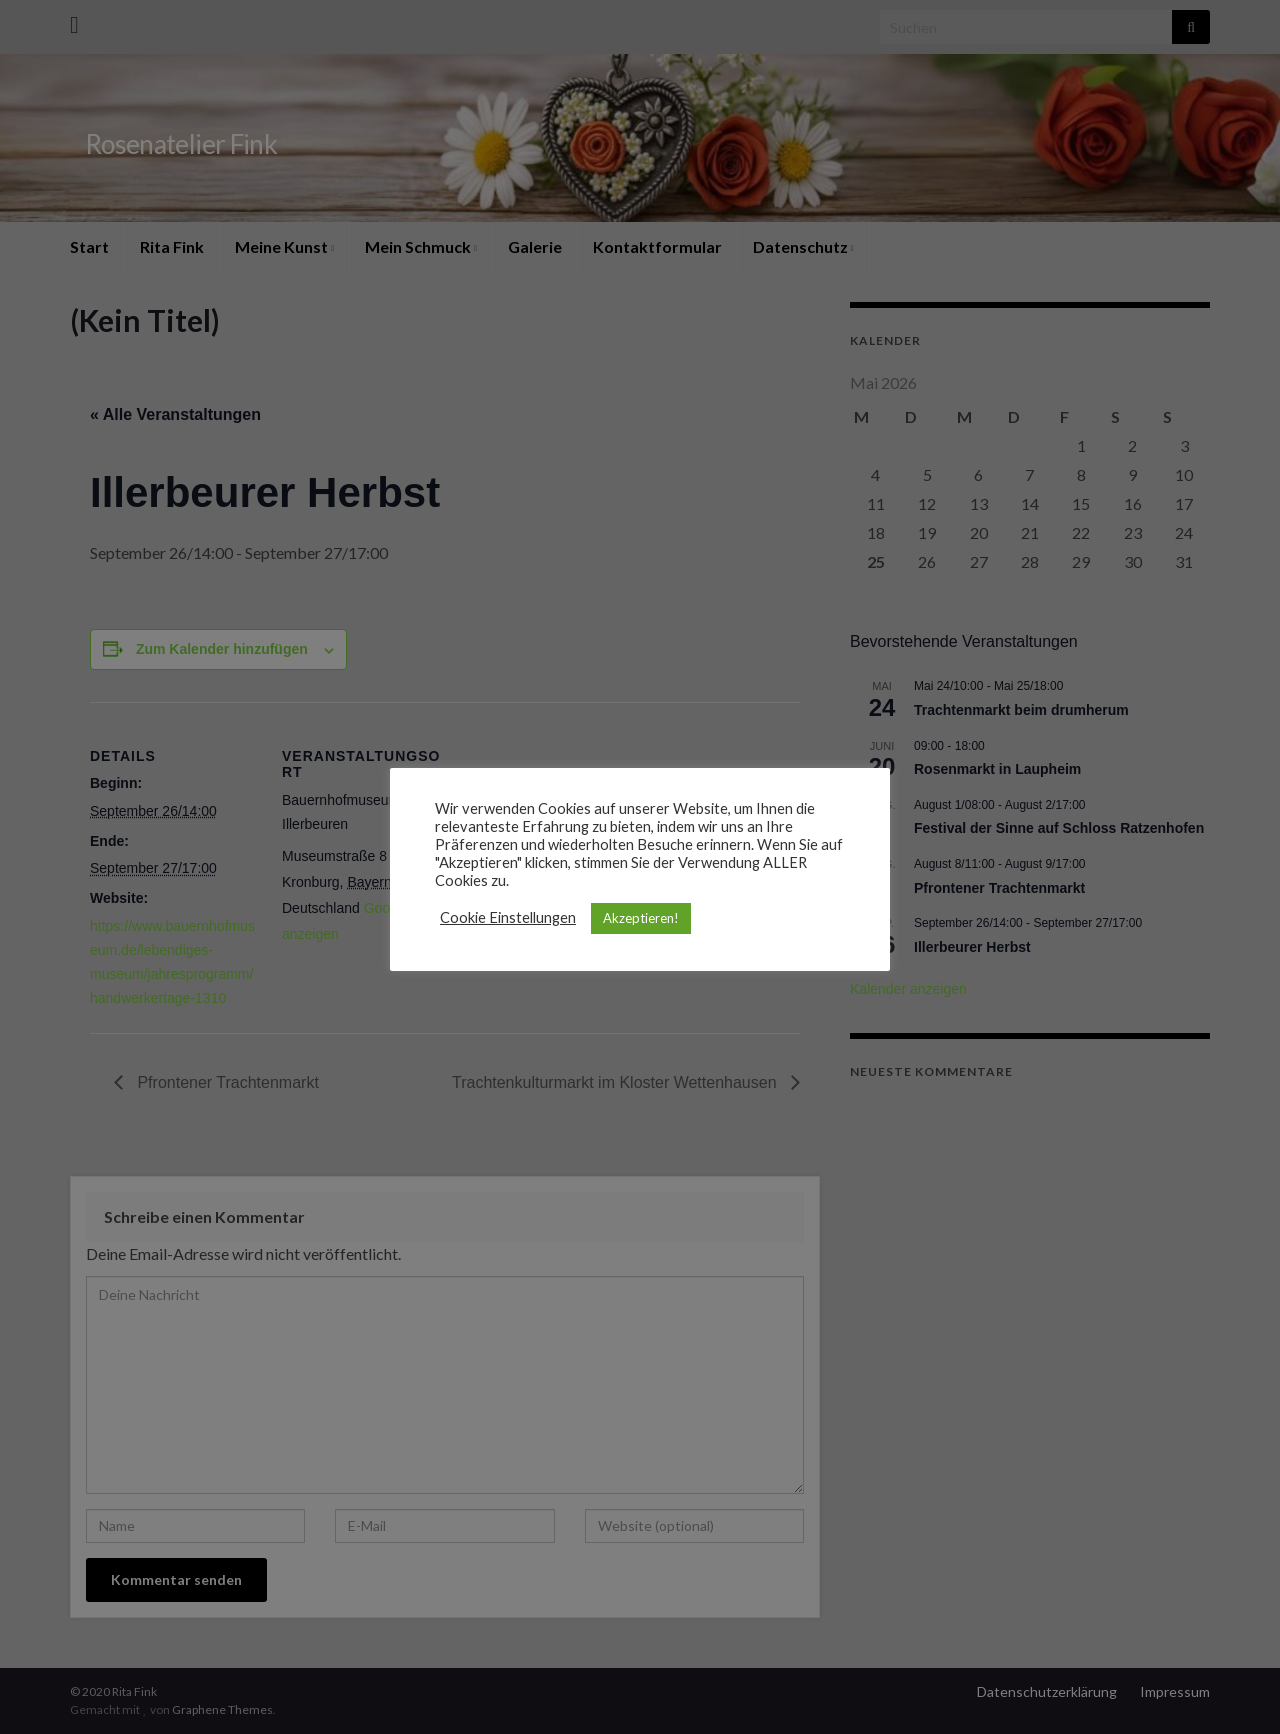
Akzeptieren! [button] (641, 918)
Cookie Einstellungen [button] (508, 917)
